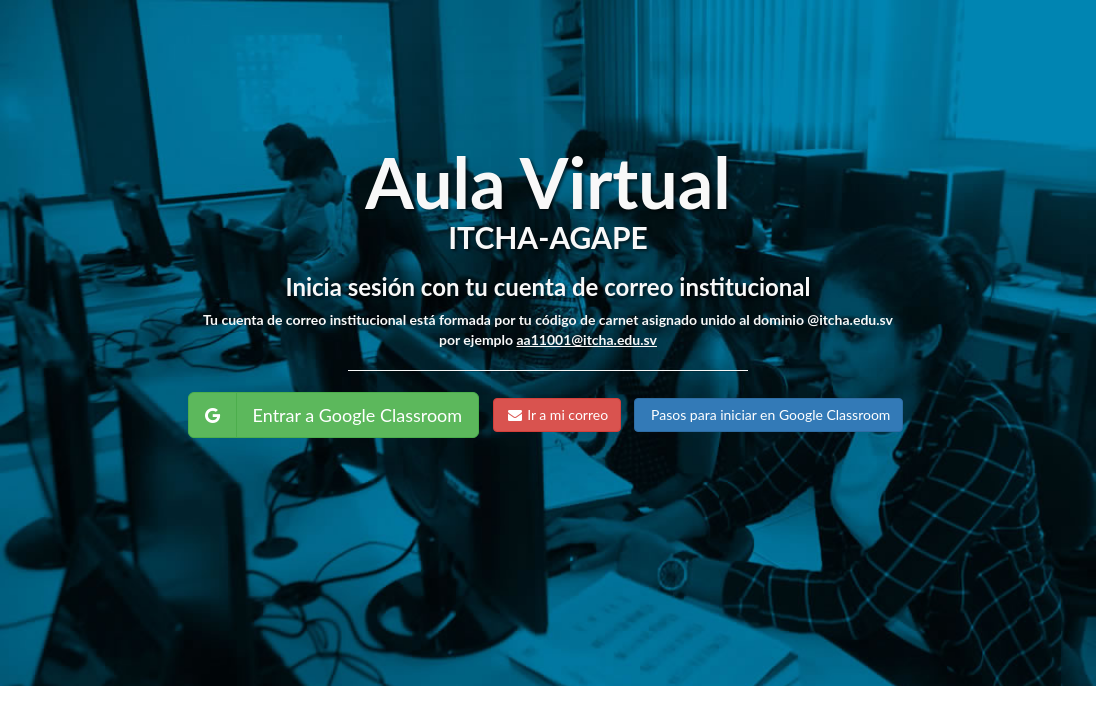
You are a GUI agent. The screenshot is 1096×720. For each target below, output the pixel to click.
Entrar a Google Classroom (358, 415)
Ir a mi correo (557, 414)
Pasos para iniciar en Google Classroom (768, 414)
